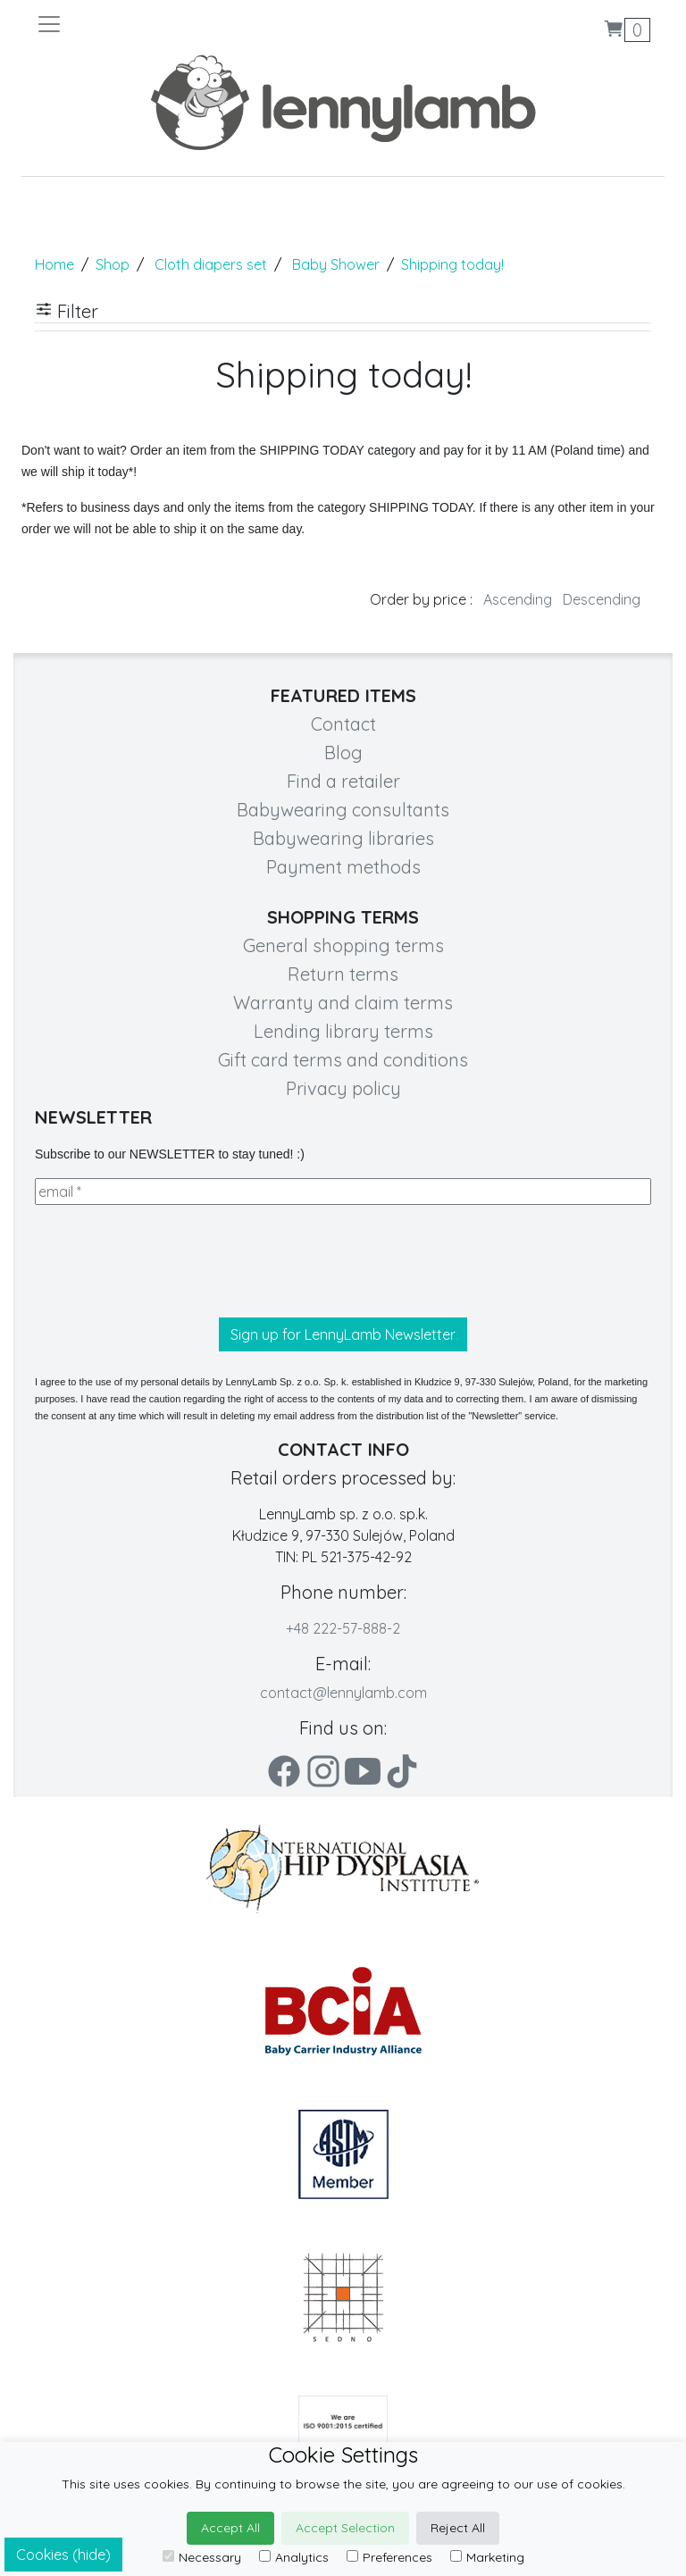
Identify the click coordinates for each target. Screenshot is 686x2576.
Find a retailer (343, 781)
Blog (343, 752)
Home (54, 264)
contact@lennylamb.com (343, 1693)
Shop (113, 264)
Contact (343, 724)
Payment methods (343, 867)
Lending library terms (343, 1031)
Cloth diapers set (211, 264)
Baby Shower (336, 264)
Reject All (458, 2528)
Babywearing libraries (343, 838)
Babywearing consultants (343, 810)
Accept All (230, 2528)
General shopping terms (343, 945)
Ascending (517, 599)
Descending (601, 599)
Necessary (202, 2557)
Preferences (389, 2557)
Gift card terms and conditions (343, 1060)
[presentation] (170, 1261)
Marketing (487, 2557)
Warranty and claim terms (343, 1002)
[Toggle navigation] (189, 24)
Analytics (294, 2557)
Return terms (343, 974)
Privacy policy (343, 1088)
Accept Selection (345, 2528)
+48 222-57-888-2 (343, 1628)
